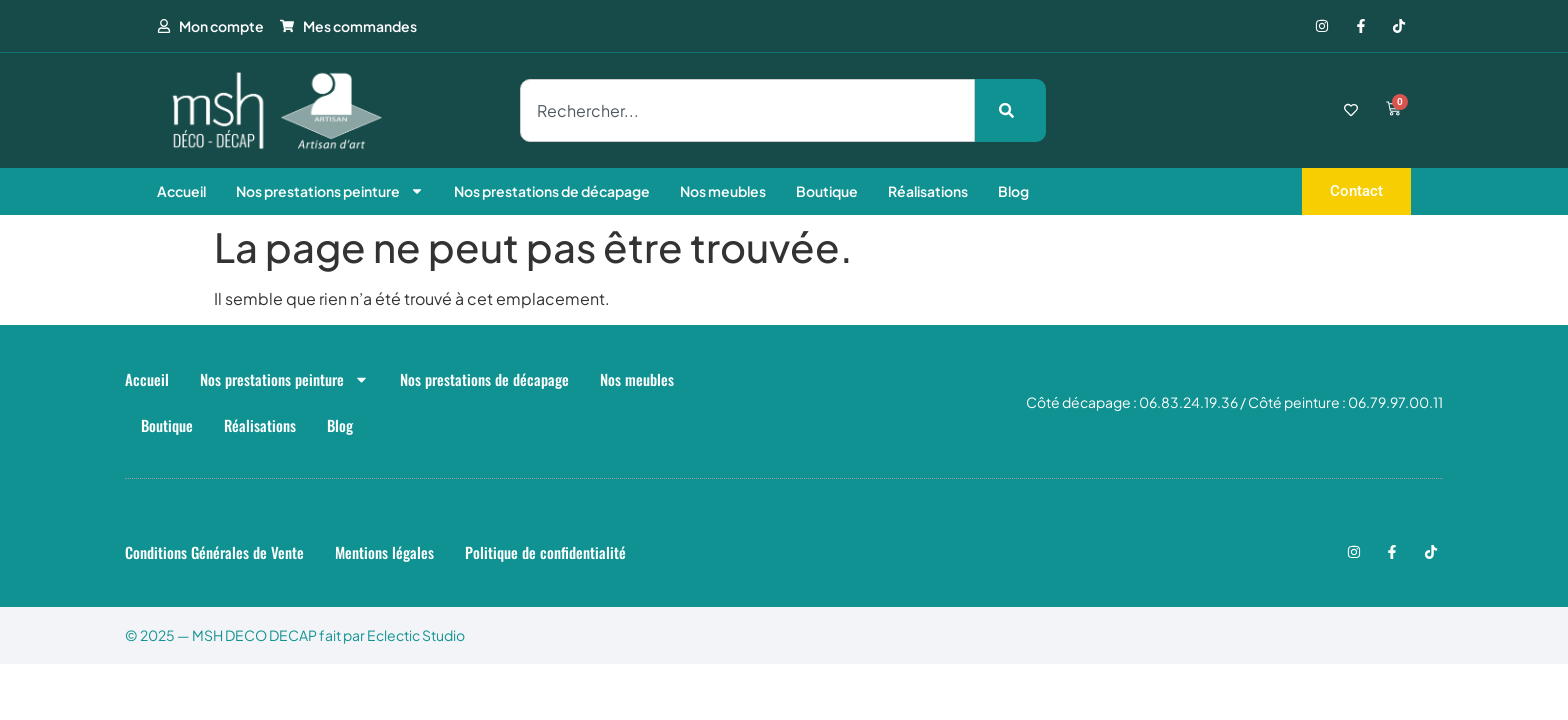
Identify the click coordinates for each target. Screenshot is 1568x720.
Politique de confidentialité (545, 552)
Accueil (181, 191)
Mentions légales (384, 552)
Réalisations (928, 191)
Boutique (827, 191)
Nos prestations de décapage (552, 191)
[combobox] (747, 110)
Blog (1013, 191)
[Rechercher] (1010, 110)
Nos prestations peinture (330, 191)
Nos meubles (723, 191)
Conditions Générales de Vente (214, 552)
